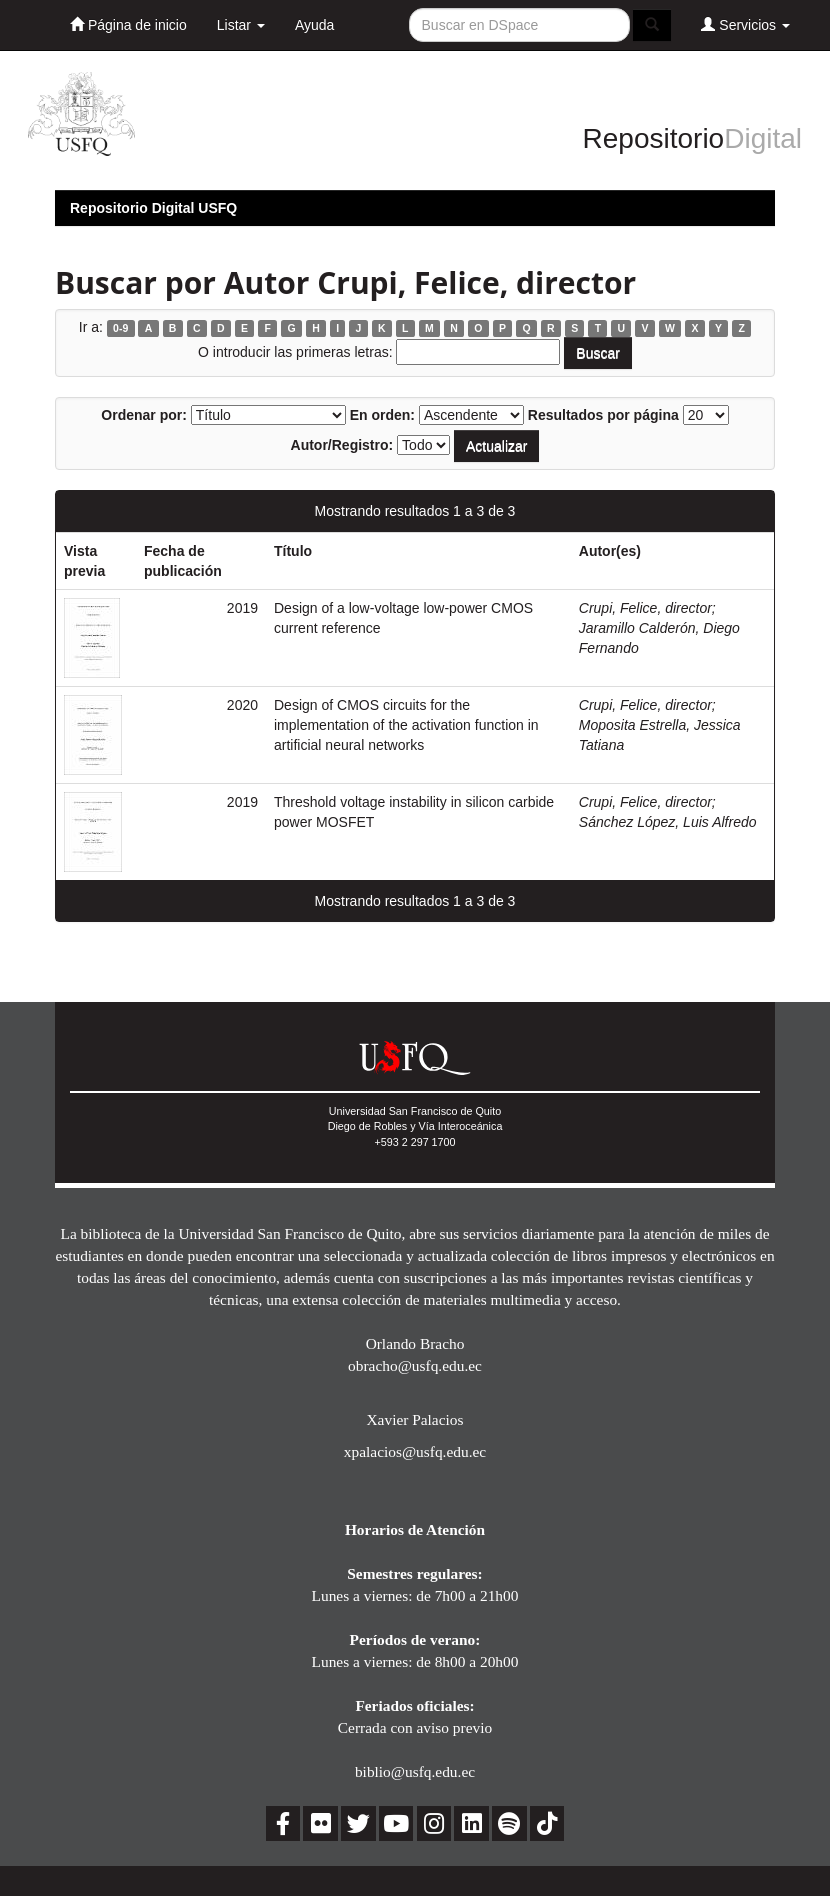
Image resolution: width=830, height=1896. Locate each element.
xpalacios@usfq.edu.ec (415, 1451)
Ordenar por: (144, 415)
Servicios (745, 24)
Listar (241, 25)
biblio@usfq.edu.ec (415, 1771)
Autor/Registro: (342, 445)
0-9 (120, 328)
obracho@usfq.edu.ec (415, 1365)
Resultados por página (603, 415)
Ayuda (314, 25)
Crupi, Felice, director (645, 608)
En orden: (382, 415)
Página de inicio (128, 24)
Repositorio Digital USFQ (153, 208)
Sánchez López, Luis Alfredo (668, 822)
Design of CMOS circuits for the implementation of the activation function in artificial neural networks (406, 725)
